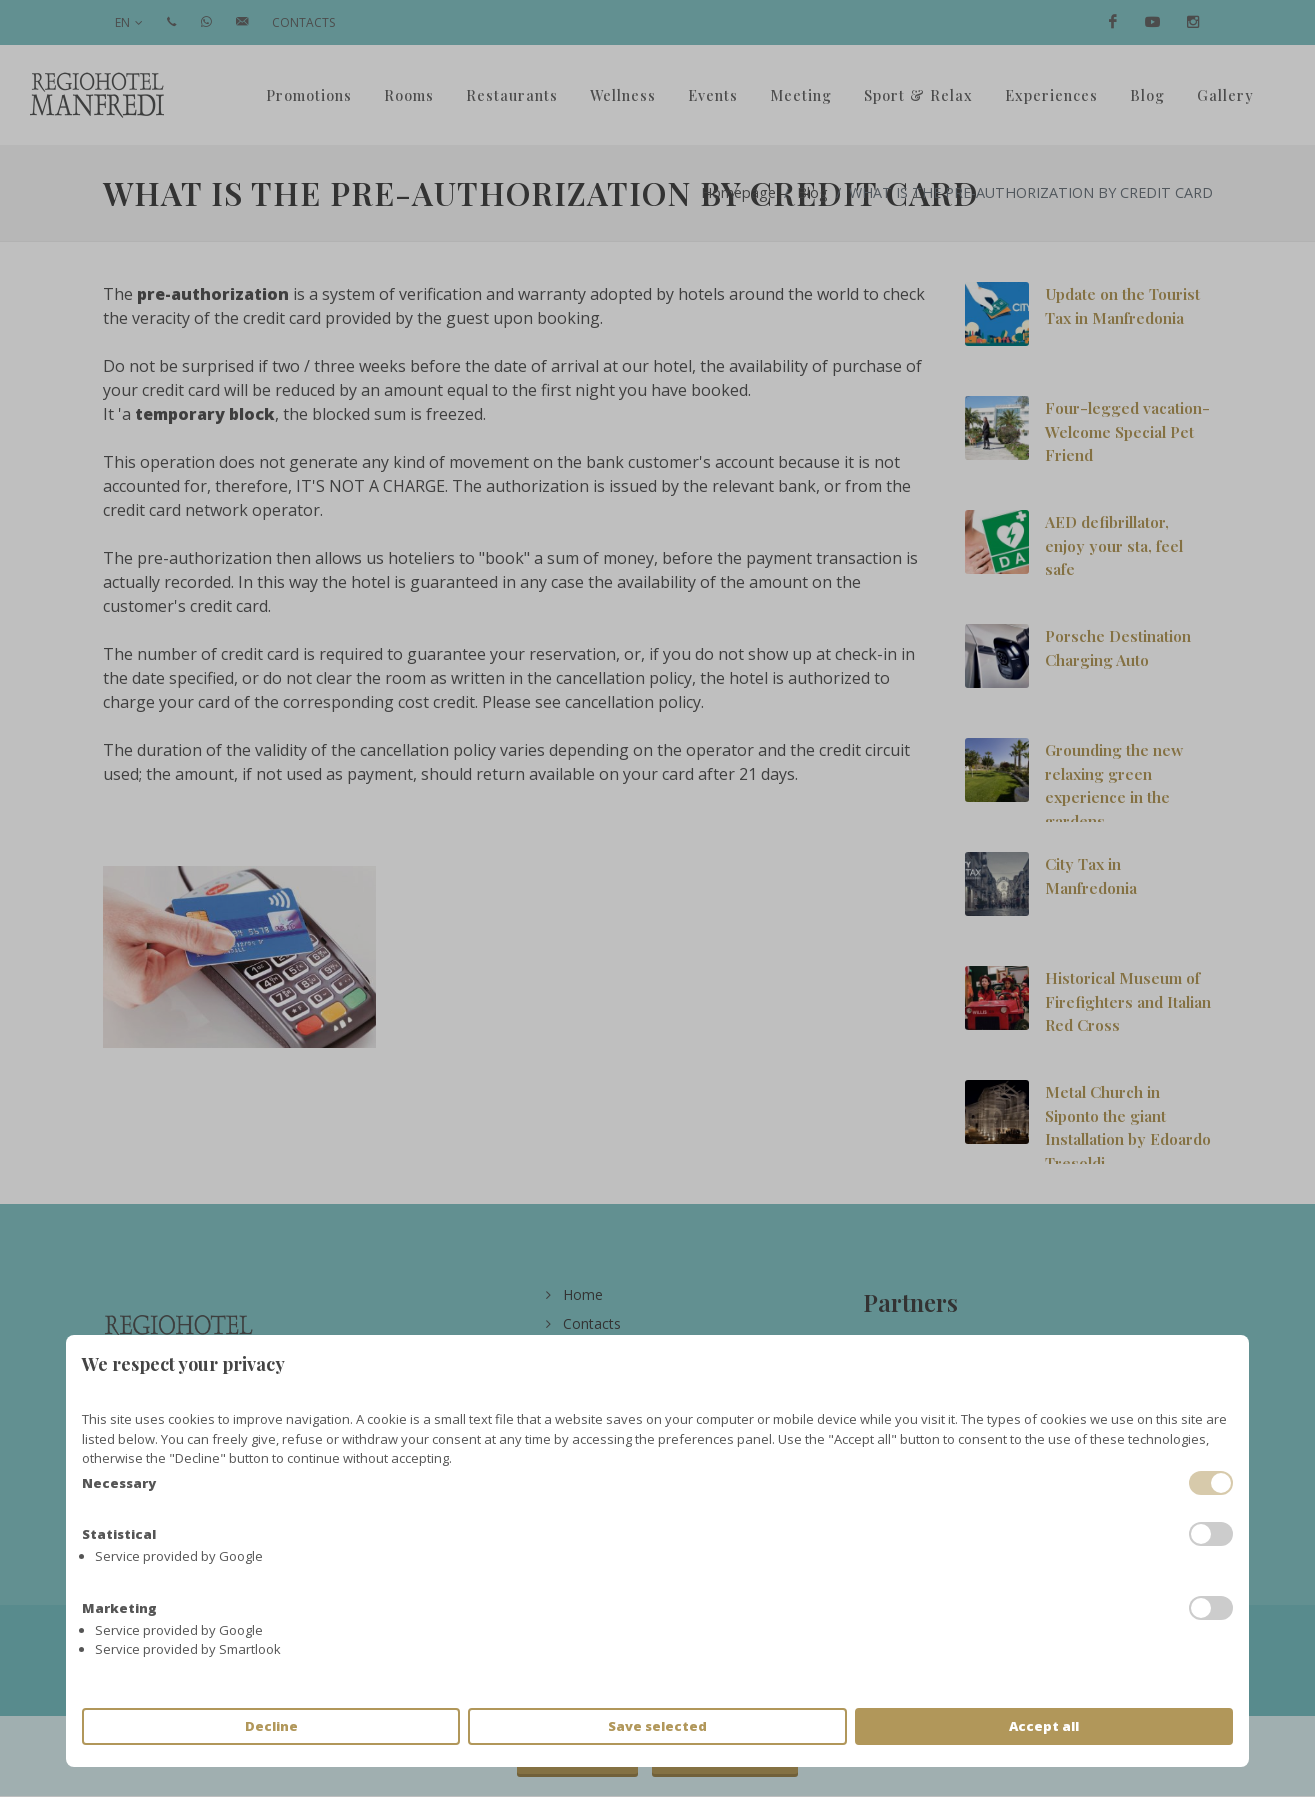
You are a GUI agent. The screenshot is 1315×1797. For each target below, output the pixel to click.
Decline (271, 1726)
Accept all (1044, 1726)
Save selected (657, 1726)
